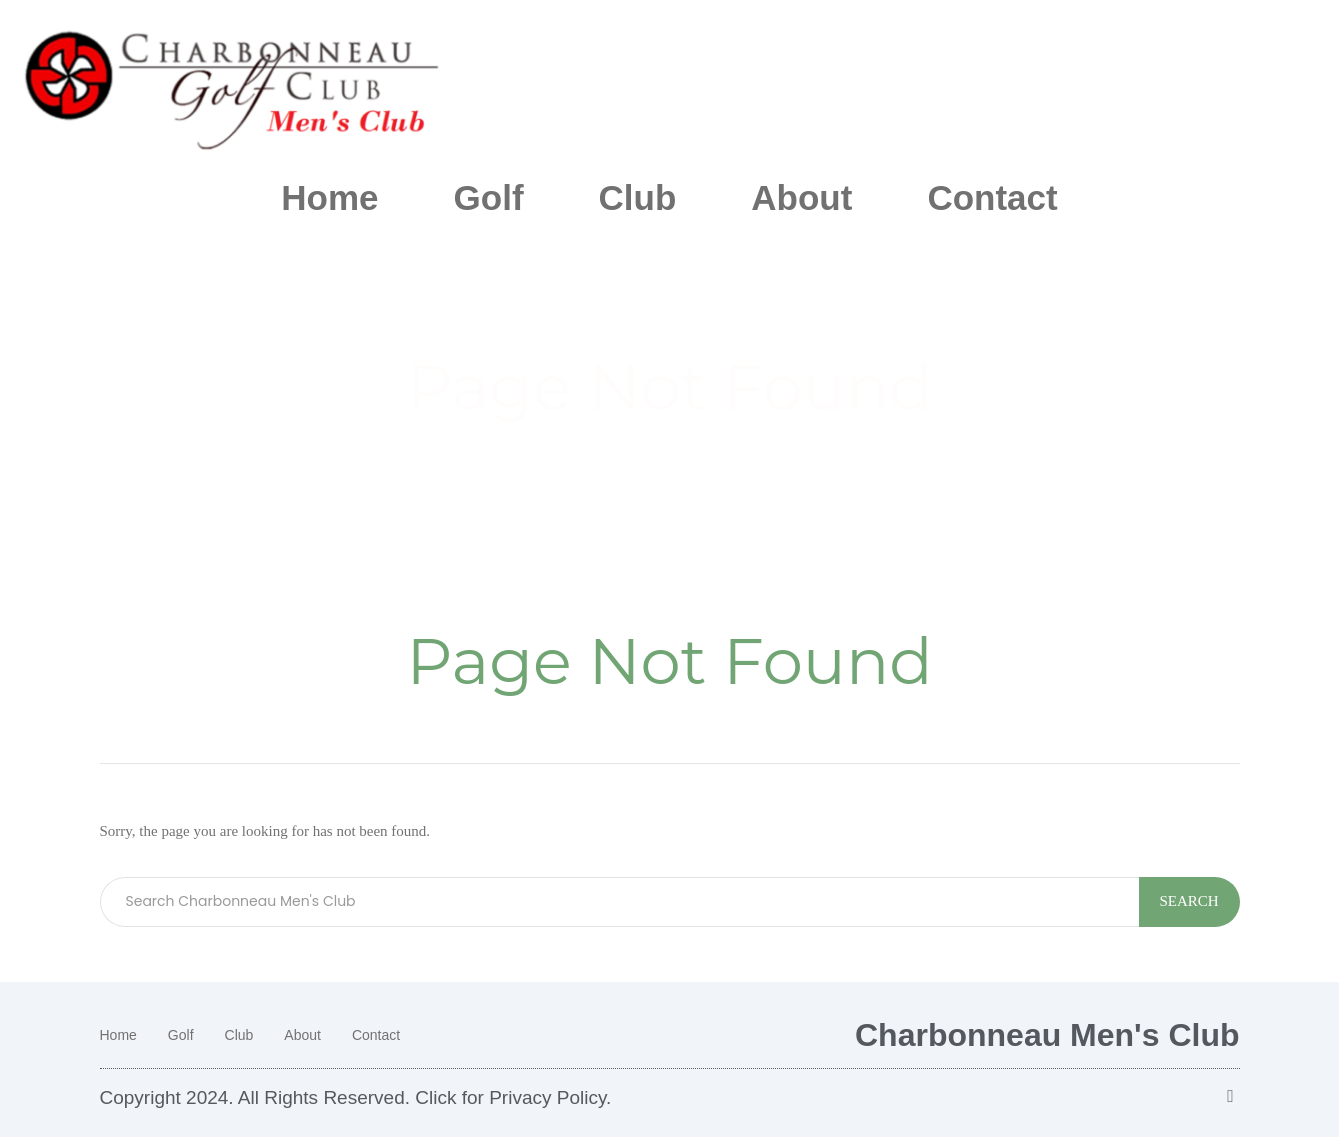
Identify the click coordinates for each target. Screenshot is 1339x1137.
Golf (489, 197)
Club (638, 197)
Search (1189, 901)
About (801, 197)
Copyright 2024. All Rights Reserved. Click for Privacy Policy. (356, 1097)
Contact (992, 197)
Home (329, 197)
